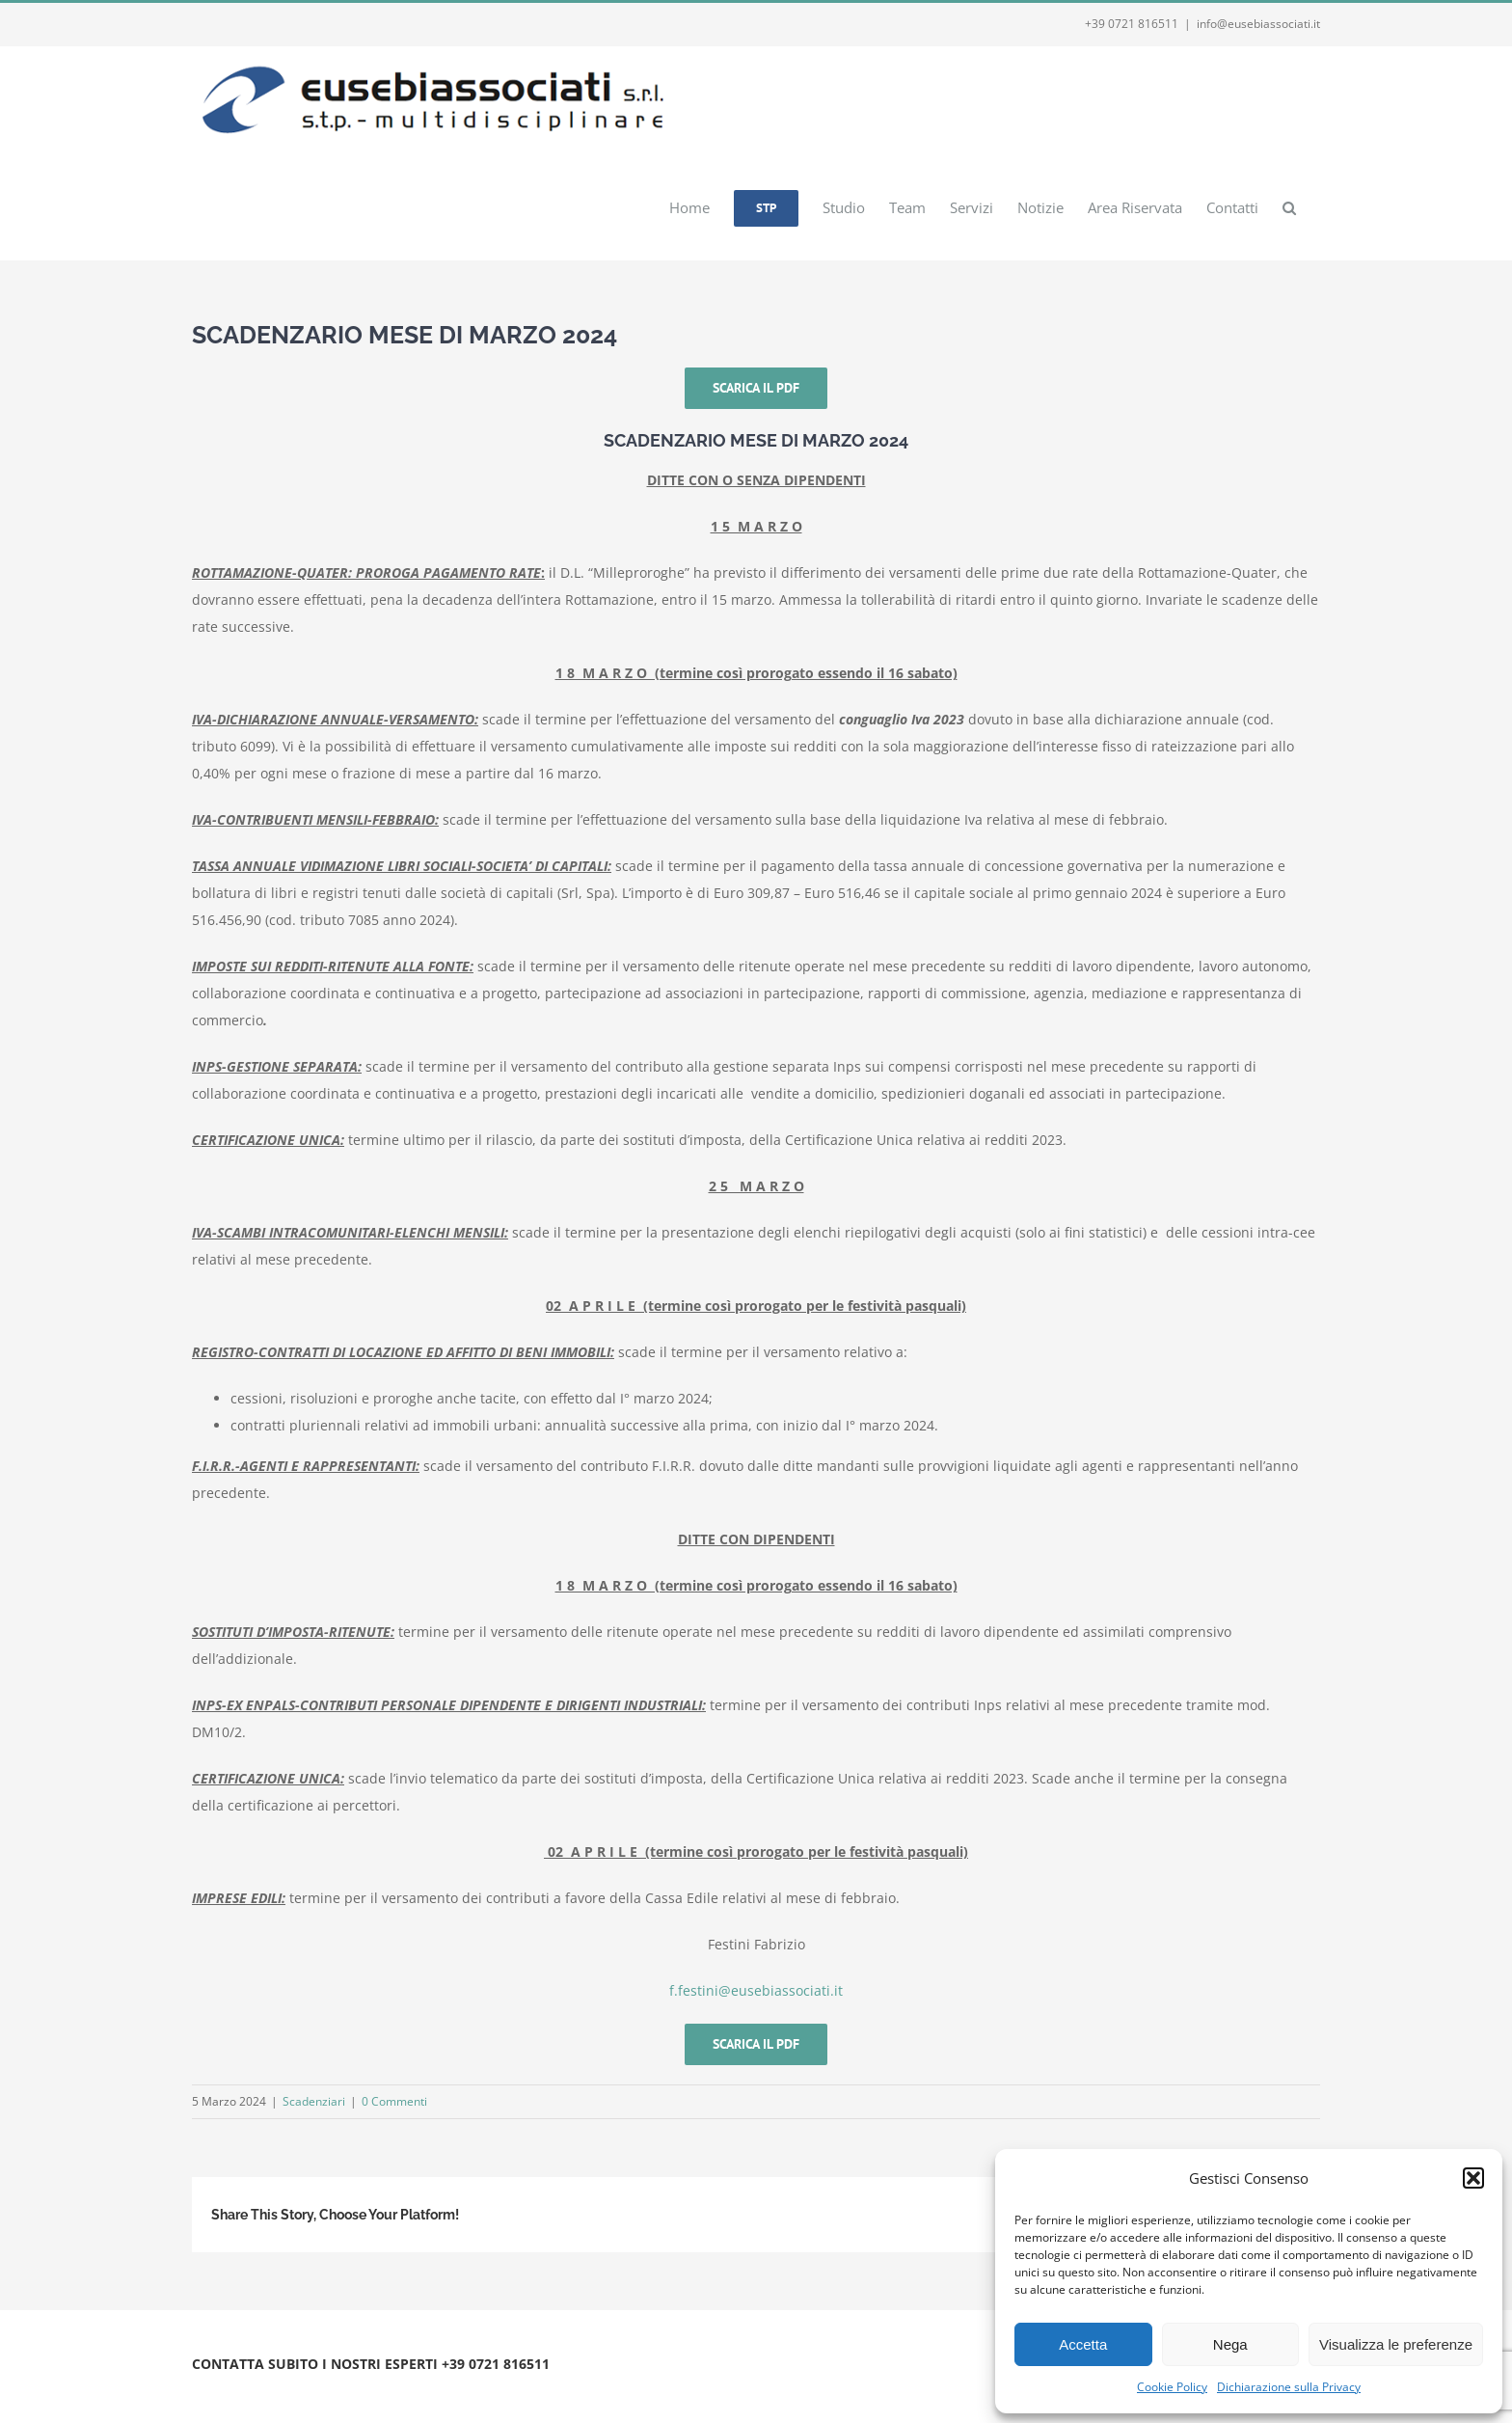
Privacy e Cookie (353, 2387)
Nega (1230, 2344)
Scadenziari (314, 2101)
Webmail (430, 2387)
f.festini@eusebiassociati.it (756, 1990)
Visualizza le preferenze (1395, 2344)
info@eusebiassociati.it (1258, 23)
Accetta (1083, 2344)
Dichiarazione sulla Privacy (1289, 2387)
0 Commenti (394, 2101)
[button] (1473, 2178)
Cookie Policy (1172, 2387)
